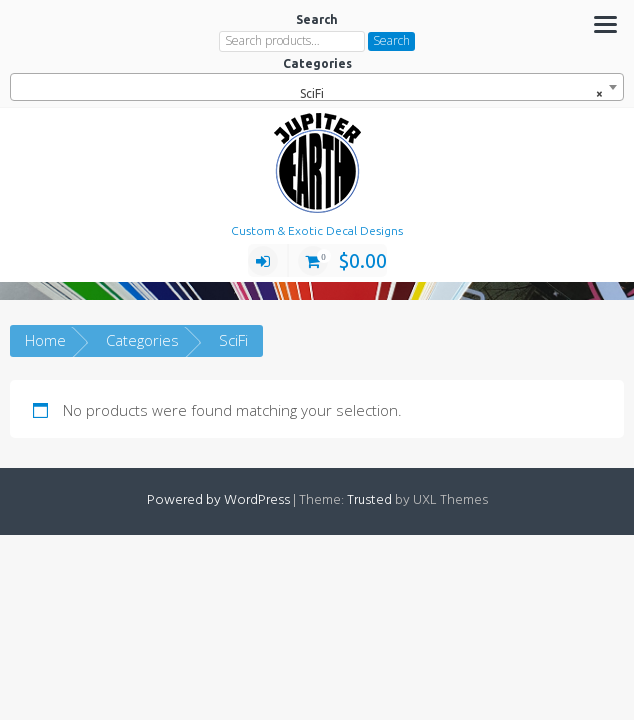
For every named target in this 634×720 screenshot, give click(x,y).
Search (391, 40)
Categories (142, 340)
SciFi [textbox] (447, 94)
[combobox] (317, 87)
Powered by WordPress (218, 500)
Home (45, 340)
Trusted (369, 500)
